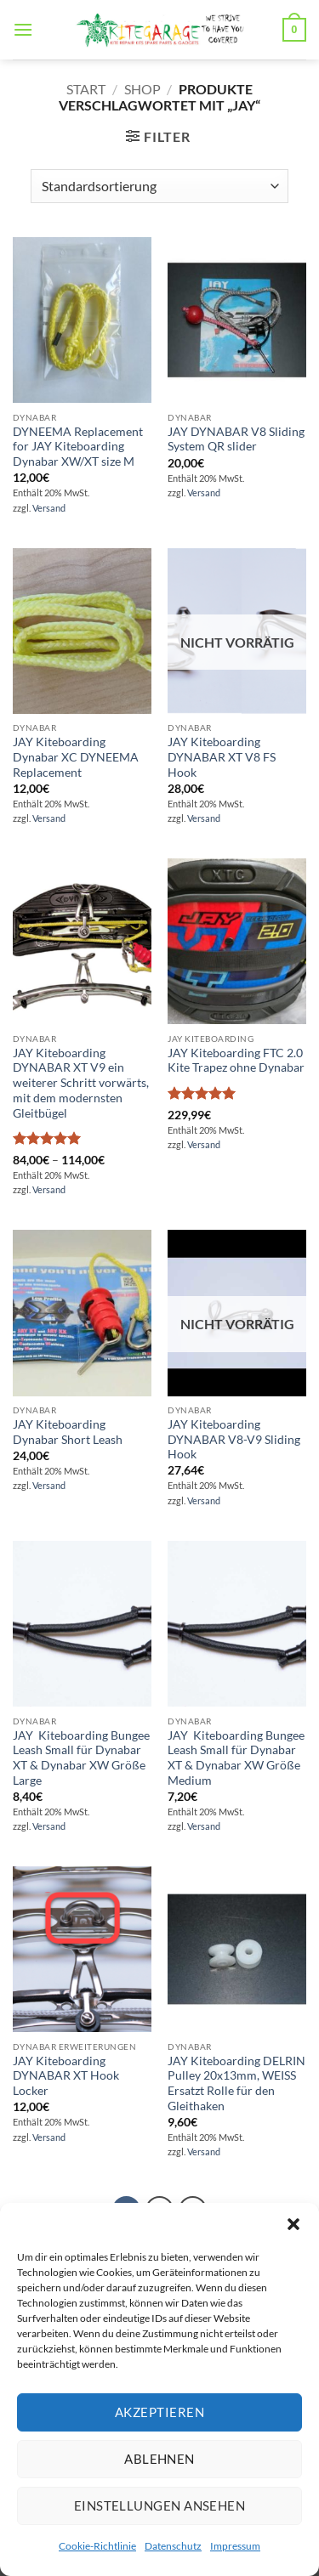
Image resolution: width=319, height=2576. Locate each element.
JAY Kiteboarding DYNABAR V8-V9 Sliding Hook (234, 1439)
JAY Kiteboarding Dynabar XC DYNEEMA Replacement (76, 756)
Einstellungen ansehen (159, 2505)
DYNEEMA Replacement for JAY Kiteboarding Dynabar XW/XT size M (78, 446)
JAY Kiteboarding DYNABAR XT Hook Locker (66, 2076)
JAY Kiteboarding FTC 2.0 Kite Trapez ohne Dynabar (236, 1060)
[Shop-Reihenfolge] (159, 186)
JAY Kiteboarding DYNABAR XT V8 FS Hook (222, 756)
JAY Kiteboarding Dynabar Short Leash (67, 1432)
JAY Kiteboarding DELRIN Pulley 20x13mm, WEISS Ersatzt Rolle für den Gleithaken (236, 2083)
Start (85, 89)
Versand (49, 507)
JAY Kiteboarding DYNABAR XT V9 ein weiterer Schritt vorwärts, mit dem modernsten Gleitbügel (81, 1083)
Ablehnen (159, 2458)
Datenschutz (173, 2545)
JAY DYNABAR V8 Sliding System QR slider (236, 439)
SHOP (142, 89)
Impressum (235, 2545)
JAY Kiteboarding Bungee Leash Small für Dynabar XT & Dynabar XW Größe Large (81, 1758)
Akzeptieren (159, 2412)
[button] (293, 2224)
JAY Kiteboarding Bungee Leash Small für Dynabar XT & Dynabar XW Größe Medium (236, 1758)
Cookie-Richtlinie (97, 2545)
